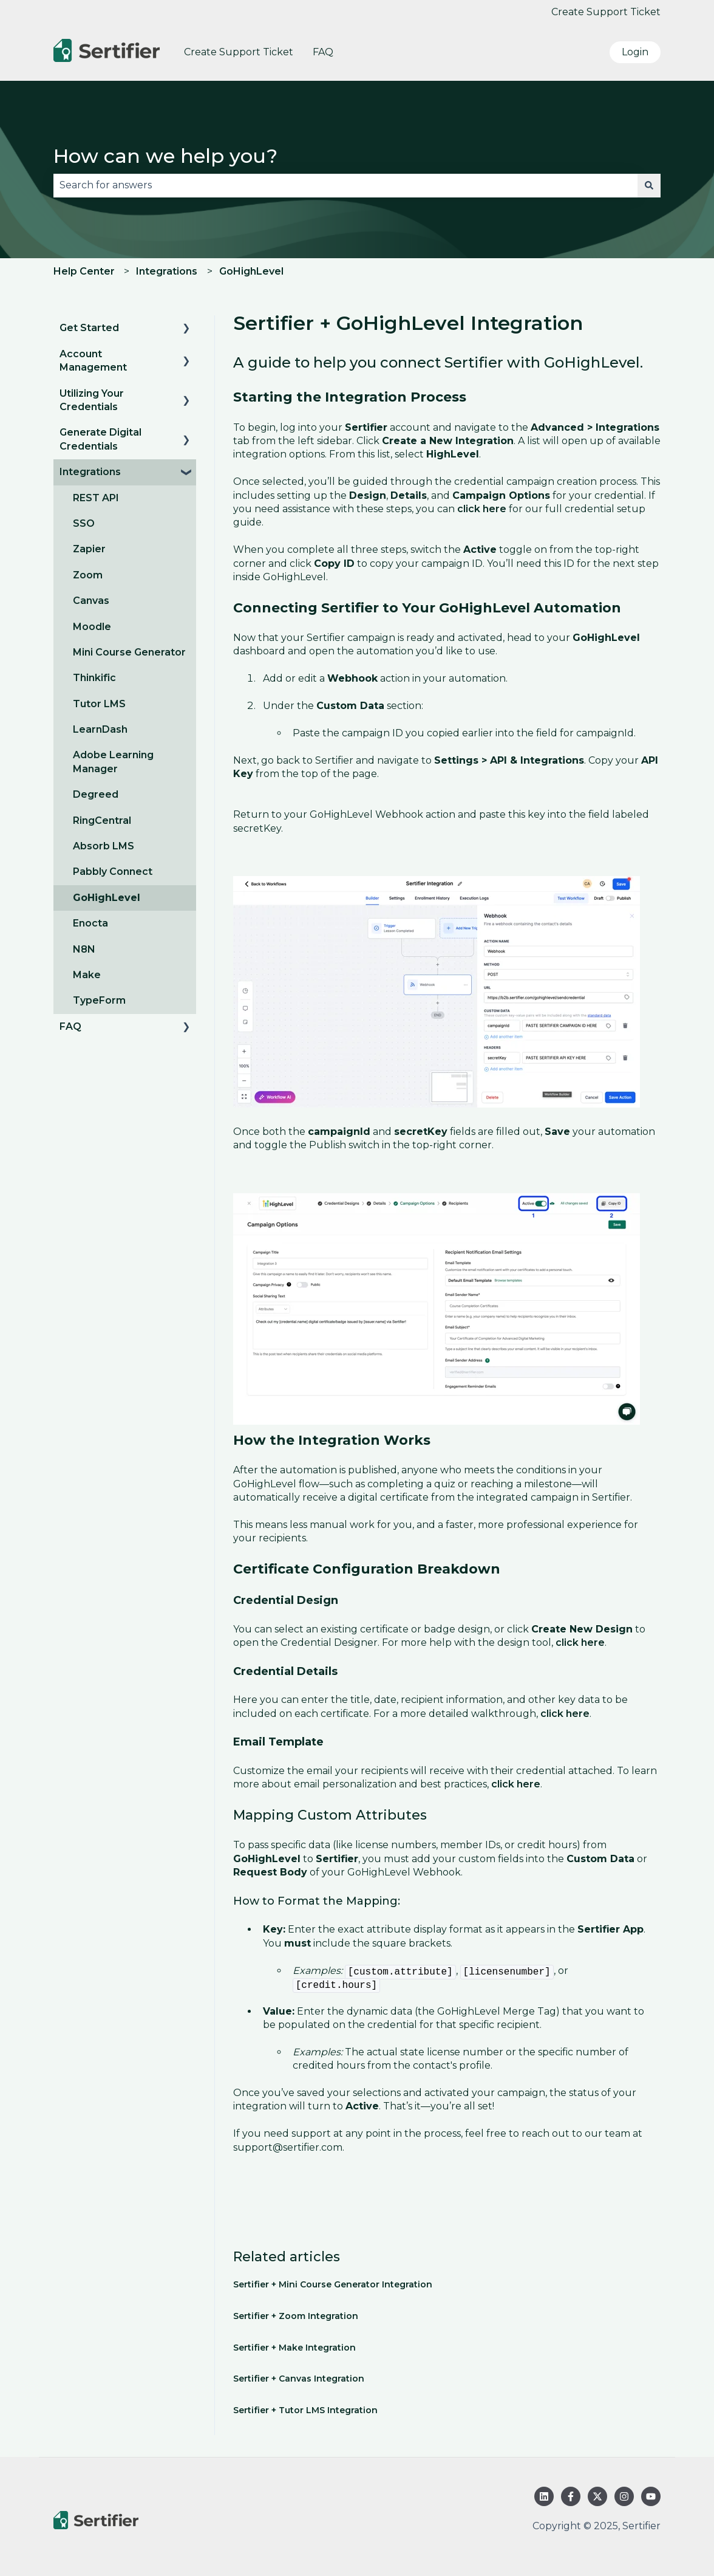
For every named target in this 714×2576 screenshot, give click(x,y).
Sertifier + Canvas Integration (298, 2378)
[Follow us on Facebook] (570, 2496)
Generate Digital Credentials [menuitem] (100, 438)
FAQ (323, 52)
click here (481, 509)
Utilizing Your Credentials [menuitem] (91, 400)
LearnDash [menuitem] (100, 729)
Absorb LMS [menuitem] (103, 846)
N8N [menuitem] (84, 949)
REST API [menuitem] (96, 498)
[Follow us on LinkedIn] (544, 2496)
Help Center (84, 271)
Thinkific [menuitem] (94, 677)
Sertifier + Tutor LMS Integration (305, 2410)
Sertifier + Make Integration (294, 2347)
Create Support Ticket (606, 12)
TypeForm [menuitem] (99, 1000)
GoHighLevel (251, 271)
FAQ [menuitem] (70, 1026)
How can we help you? (165, 156)
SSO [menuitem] (84, 523)
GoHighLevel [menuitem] (106, 897)
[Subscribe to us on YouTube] (651, 2496)
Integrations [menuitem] (90, 472)
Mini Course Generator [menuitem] (129, 652)
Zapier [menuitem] (89, 549)
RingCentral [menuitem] (102, 820)
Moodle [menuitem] (92, 626)
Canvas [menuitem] (91, 600)
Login (635, 52)
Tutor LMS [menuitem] (99, 704)
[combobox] (345, 185)
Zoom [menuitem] (88, 575)
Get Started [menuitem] (89, 328)
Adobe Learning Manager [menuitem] (113, 761)
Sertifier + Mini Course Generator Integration (332, 2284)
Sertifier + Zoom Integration (295, 2316)
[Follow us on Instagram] (624, 2496)
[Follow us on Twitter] (597, 2496)
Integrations (166, 271)
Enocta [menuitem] (90, 923)
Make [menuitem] (87, 975)
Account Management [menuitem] (93, 360)
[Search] (649, 185)
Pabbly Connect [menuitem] (112, 871)
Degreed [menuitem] (95, 794)
